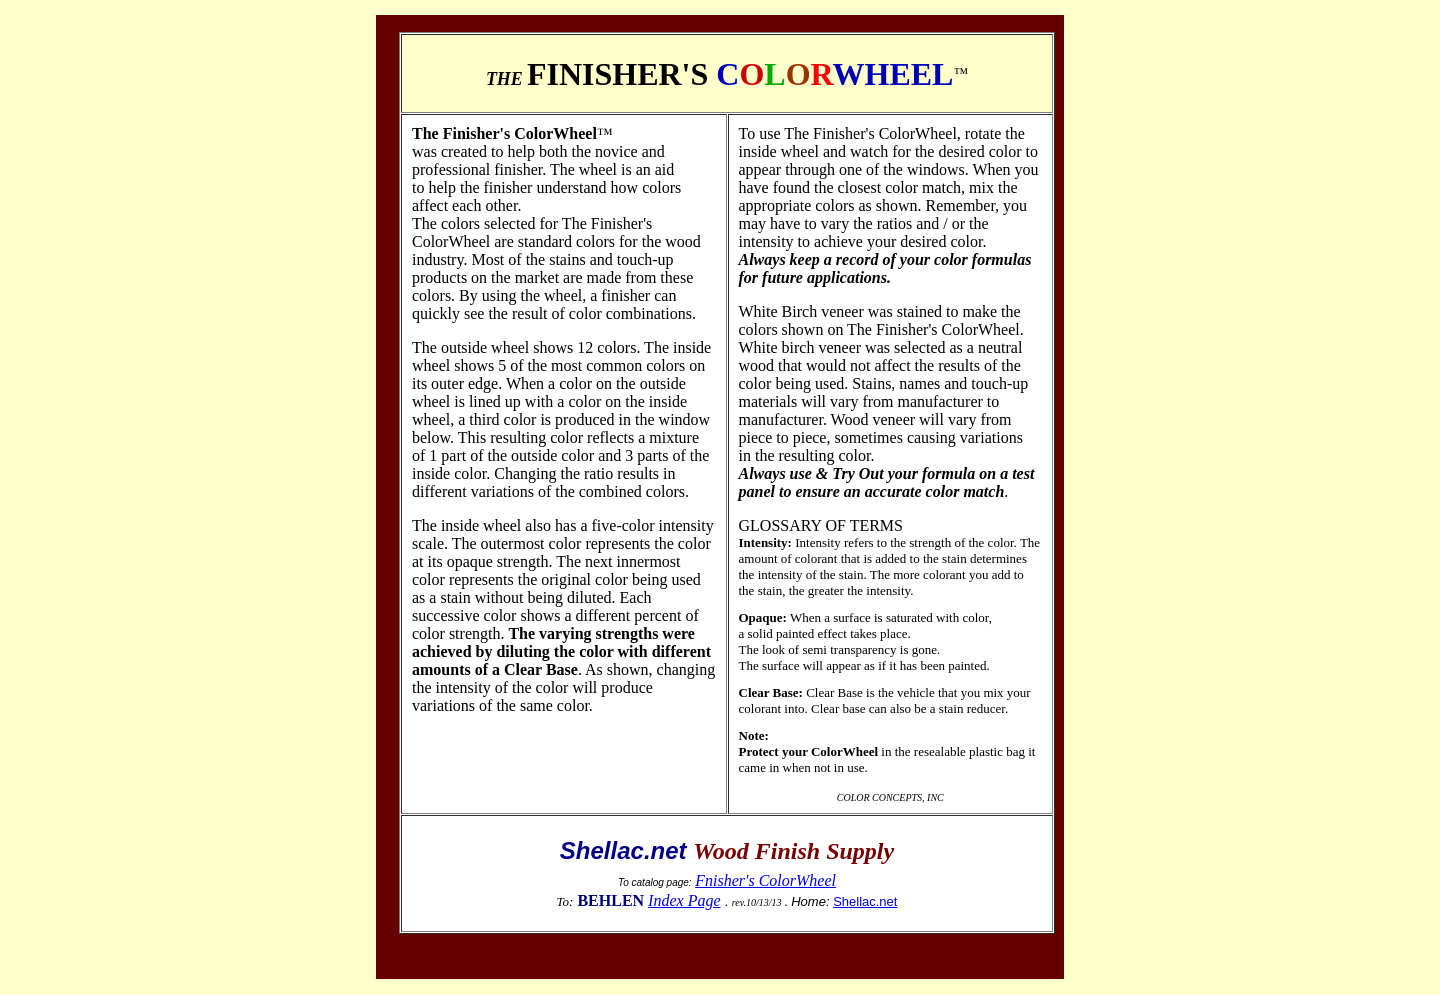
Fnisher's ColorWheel (765, 880)
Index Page (684, 900)
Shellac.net (865, 901)
